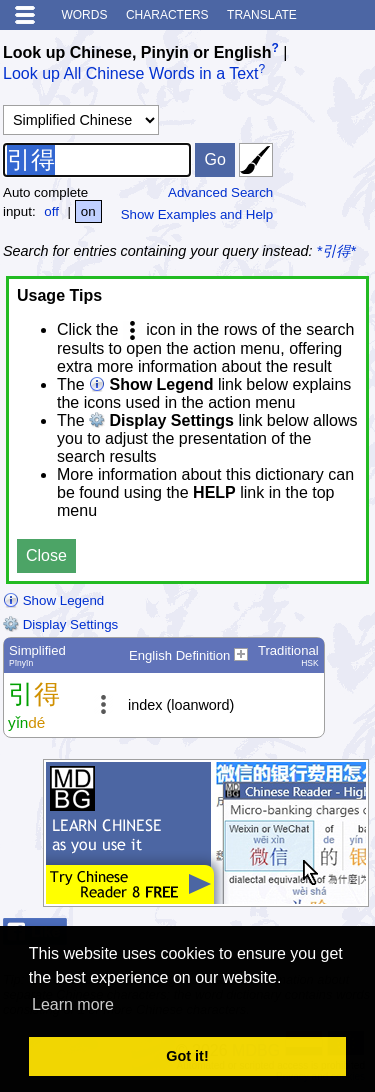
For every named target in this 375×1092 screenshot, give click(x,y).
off (51, 211)
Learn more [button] (73, 1004)
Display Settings (60, 624)
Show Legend (53, 600)
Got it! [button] (187, 1056)
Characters (167, 15)
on (88, 211)
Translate (262, 15)
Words (84, 15)
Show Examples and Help (197, 214)
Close (46, 555)
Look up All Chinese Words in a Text (131, 74)
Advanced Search (220, 192)
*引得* (336, 251)
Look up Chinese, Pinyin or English (137, 52)
